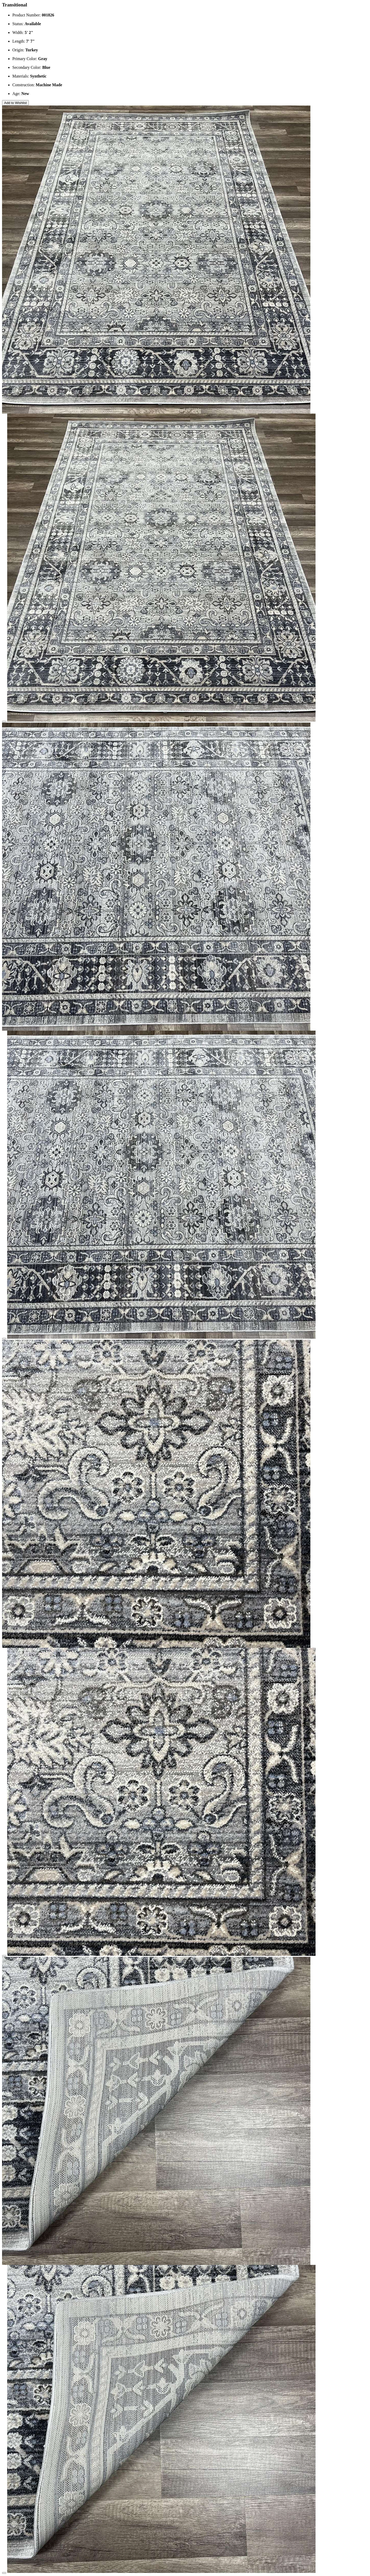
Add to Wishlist (15, 103)
